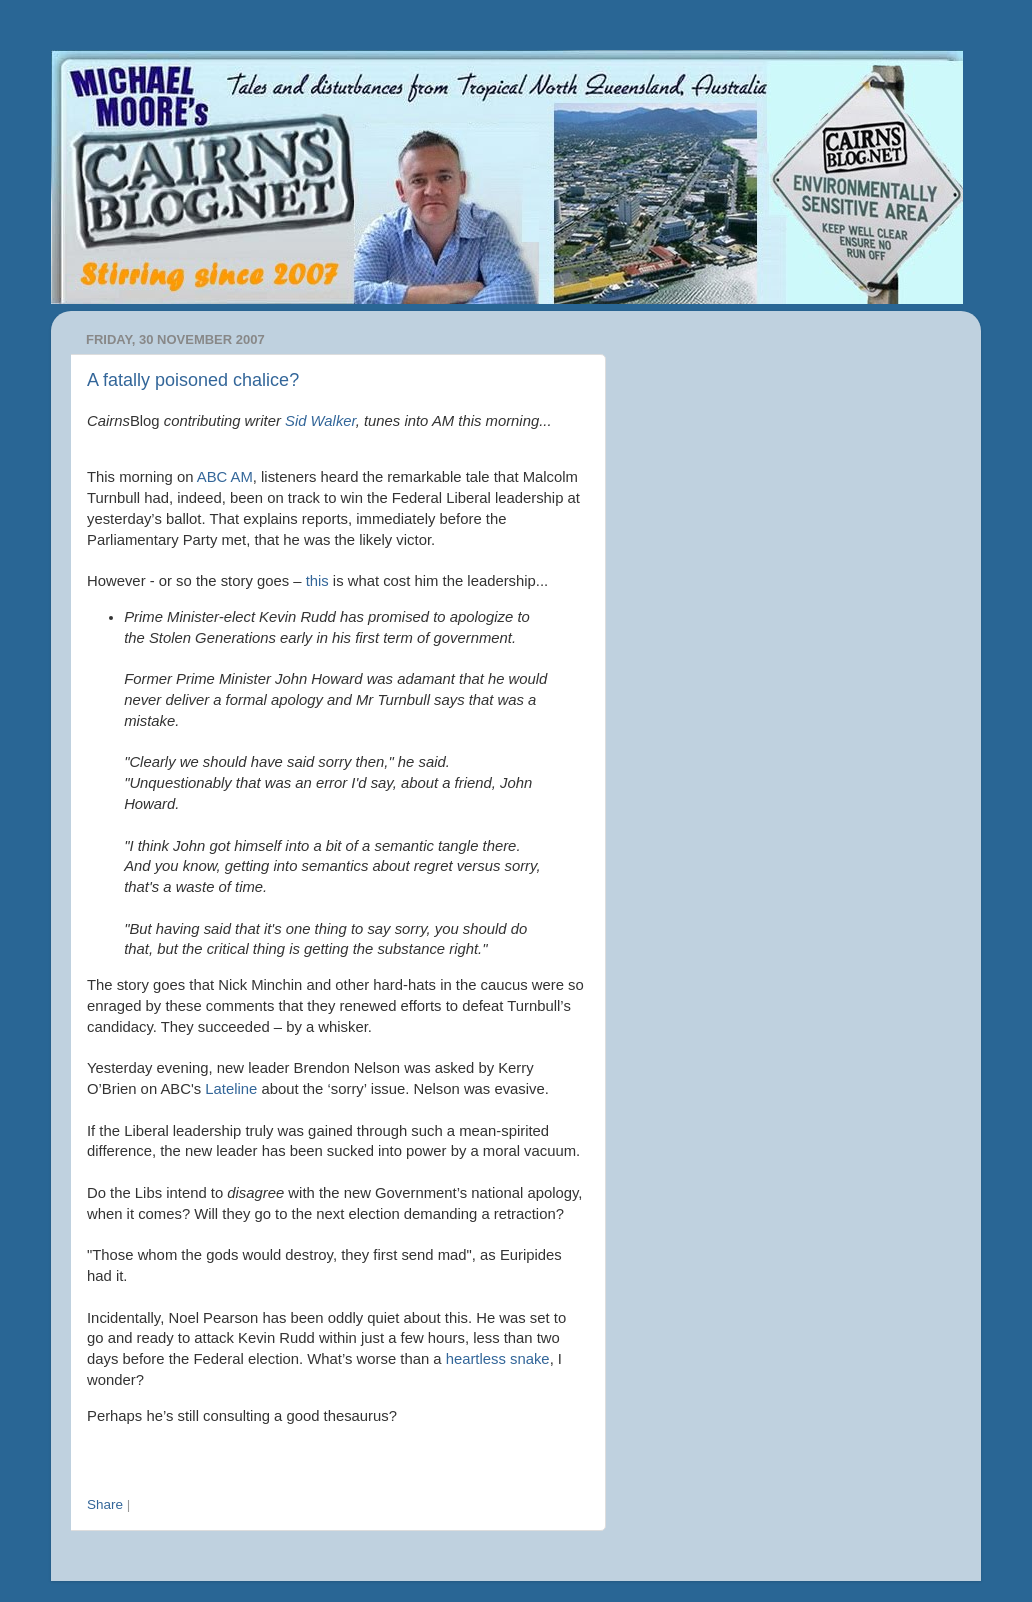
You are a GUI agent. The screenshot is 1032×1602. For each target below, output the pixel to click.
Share (105, 1504)
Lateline (233, 1089)
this (317, 581)
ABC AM (225, 477)
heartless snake (498, 1359)
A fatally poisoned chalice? (193, 380)
